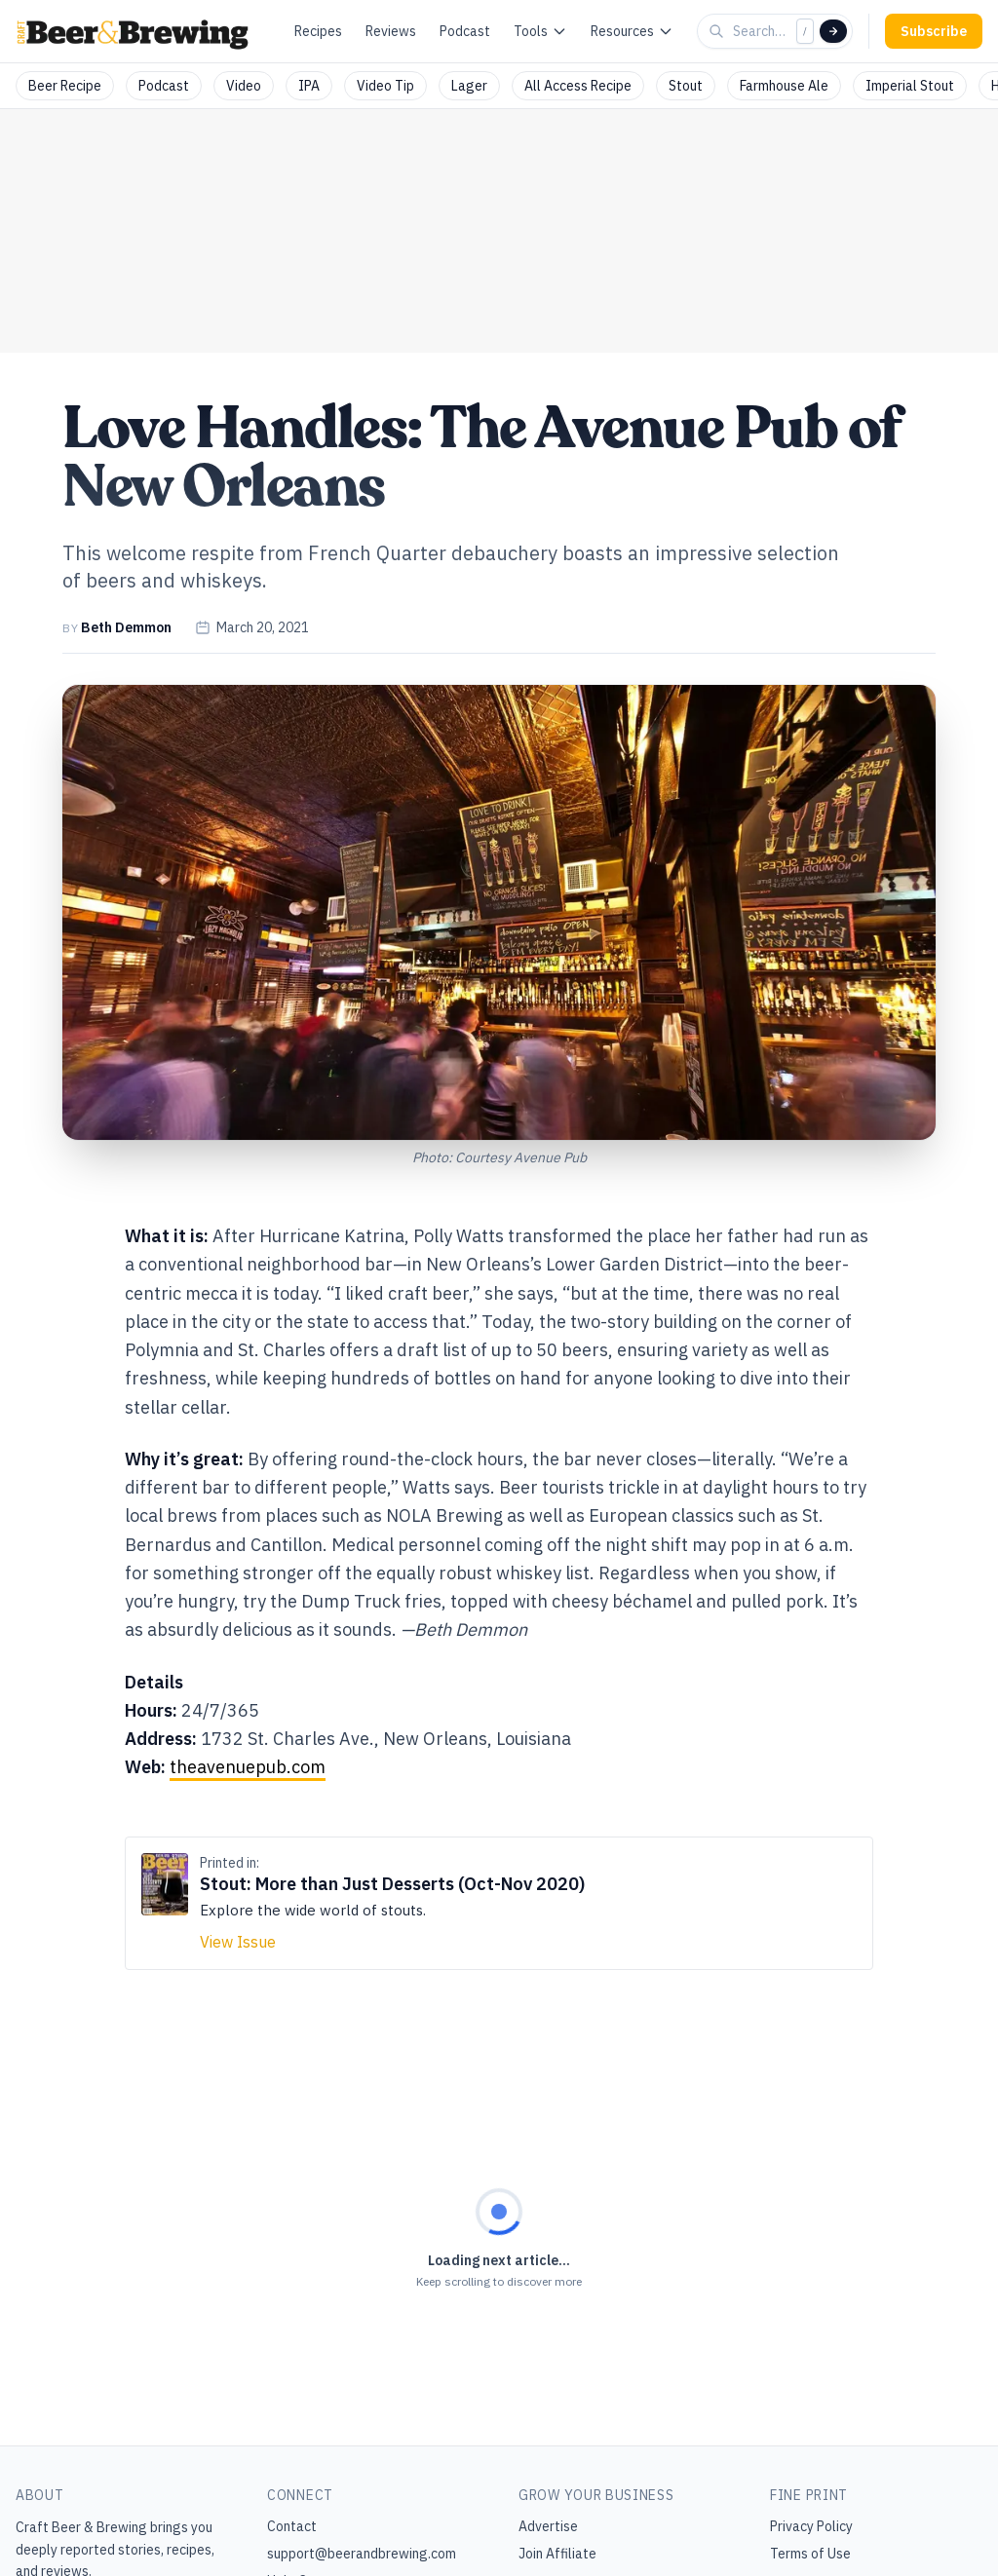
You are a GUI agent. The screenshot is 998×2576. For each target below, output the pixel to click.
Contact (292, 2526)
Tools (540, 31)
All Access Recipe (578, 86)
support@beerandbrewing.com (361, 2553)
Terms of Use (810, 2553)
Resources (632, 31)
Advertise (548, 2526)
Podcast (465, 31)
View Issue (238, 1941)
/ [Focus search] (805, 30)
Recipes (318, 31)
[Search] (833, 31)
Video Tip (385, 86)
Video (243, 86)
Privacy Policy (811, 2526)
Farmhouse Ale (784, 86)
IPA (309, 86)
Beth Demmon (126, 627)
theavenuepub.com (248, 1767)
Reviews (390, 31)
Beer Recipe (64, 86)
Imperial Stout (909, 86)
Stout (686, 86)
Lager (469, 86)
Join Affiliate (557, 2553)
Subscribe (934, 31)
